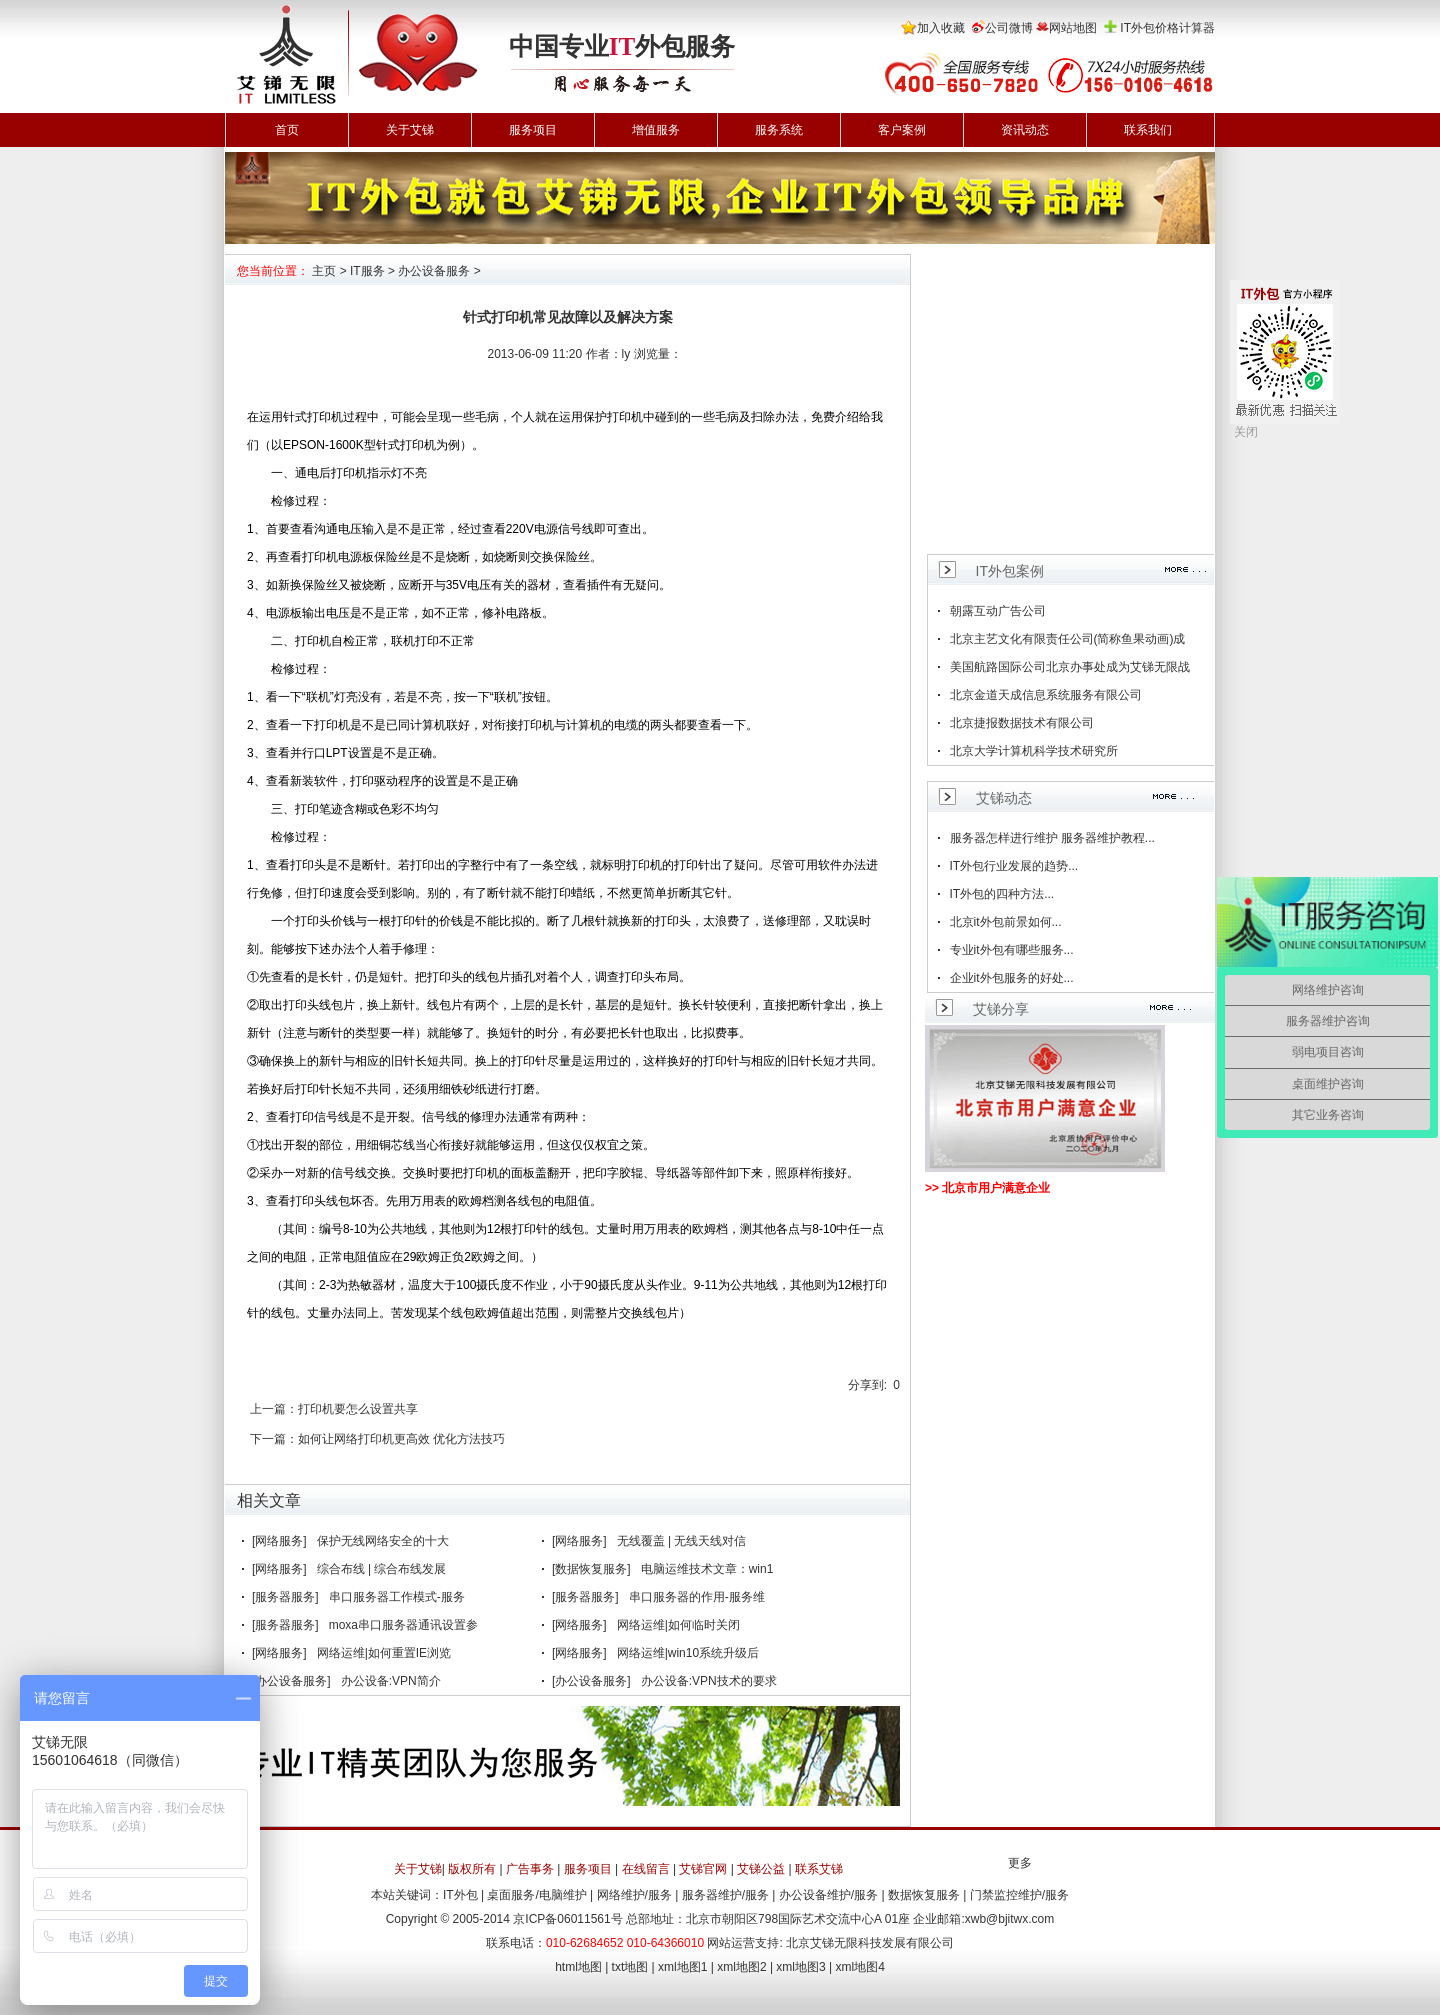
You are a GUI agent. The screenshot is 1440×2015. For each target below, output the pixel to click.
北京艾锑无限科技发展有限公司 (870, 1943)
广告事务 (530, 1869)
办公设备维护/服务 (828, 1895)
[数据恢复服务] (591, 1569)
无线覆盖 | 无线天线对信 (682, 1541)
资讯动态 (1025, 130)
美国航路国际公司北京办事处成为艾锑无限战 (1070, 667)
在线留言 (646, 1869)
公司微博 (1009, 28)
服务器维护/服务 (725, 1895)
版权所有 (472, 1869)
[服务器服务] (285, 1597)
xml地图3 (800, 1967)
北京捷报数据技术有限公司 (1022, 723)
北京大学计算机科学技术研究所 (1034, 751)
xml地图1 (682, 1967)
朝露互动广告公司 (998, 611)
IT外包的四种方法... (1002, 894)
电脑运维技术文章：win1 (707, 1569)
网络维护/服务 (634, 1895)
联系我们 (1148, 130)
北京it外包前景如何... (1006, 922)
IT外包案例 (1010, 571)
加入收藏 (941, 28)
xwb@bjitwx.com (1010, 1919)
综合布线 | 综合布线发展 (382, 1569)
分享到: (867, 1385)
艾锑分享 (1001, 1009)
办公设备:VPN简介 (391, 1681)
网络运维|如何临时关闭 (678, 1625)
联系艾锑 (819, 1869)
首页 (287, 130)
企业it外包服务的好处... (1012, 978)
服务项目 (533, 130)
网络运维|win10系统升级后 (688, 1653)
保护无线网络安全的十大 (383, 1541)
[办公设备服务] (291, 1681)
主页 (324, 271)
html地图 (578, 1967)
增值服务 (656, 130)
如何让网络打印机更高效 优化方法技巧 (401, 1439)
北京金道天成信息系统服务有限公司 (1046, 695)
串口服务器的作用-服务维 (697, 1597)
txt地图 (630, 1967)
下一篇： (274, 1439)
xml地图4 (860, 1967)
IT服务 (367, 271)
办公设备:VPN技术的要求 (709, 1681)
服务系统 (779, 130)
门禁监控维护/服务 (1019, 1895)
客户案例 (902, 130)
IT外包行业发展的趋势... (1014, 866)
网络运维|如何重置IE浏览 (384, 1653)
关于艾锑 (410, 130)
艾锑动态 (1004, 798)
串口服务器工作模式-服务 (397, 1597)
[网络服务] (279, 1541)
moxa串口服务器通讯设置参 (403, 1625)
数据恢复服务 (924, 1895)
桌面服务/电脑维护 (536, 1895)
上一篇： (274, 1409)
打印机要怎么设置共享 (358, 1409)
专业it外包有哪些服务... (1012, 950)
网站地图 (1073, 28)
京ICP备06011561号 (567, 1919)
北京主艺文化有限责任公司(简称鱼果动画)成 (1068, 639)
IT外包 (460, 1895)
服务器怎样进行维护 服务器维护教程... (1052, 838)
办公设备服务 (434, 271)
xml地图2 (741, 1967)
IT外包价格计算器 (1167, 28)
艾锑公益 (761, 1869)
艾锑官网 (703, 1869)
